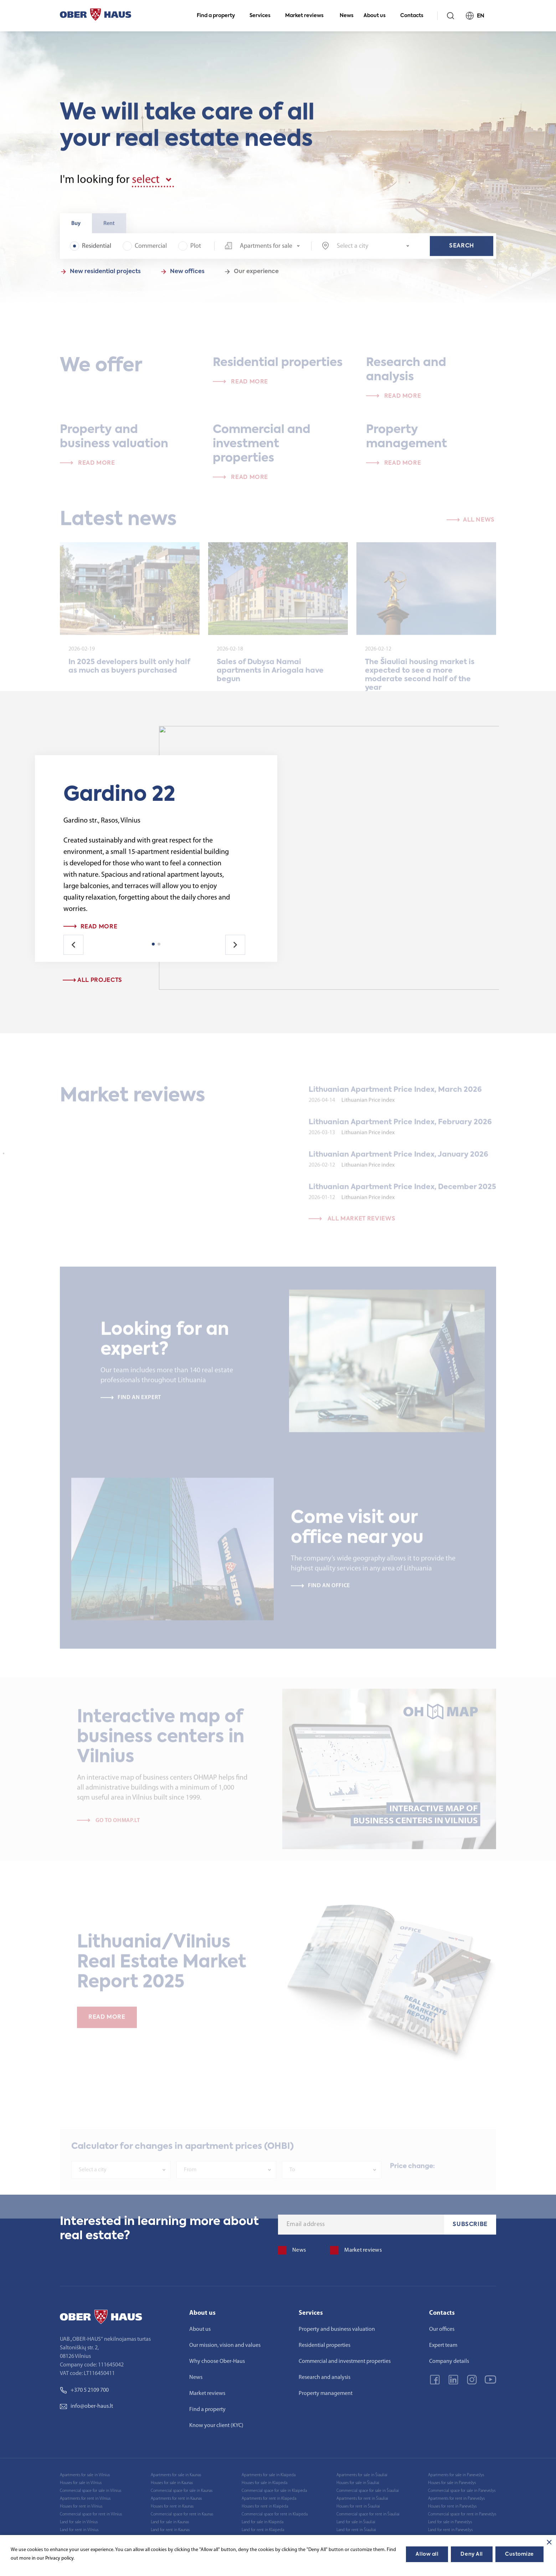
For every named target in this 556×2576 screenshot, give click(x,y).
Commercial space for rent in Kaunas (182, 2514)
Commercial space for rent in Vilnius (91, 2514)
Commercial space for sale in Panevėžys (461, 2491)
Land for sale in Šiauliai (355, 2522)
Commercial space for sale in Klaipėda (274, 2491)
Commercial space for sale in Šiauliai (367, 2491)
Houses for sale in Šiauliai (357, 2483)
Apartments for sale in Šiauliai (361, 2475)
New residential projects (105, 276)
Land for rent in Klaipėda (263, 2530)
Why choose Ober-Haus (217, 2361)
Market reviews (307, 15)
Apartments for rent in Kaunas (176, 2499)
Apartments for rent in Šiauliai (362, 2499)
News (347, 15)
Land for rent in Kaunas (170, 2530)
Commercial (145, 250)
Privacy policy (59, 2558)
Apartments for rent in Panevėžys (456, 2499)
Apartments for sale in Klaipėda (268, 2475)
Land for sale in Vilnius (79, 2522)
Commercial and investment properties (345, 2361)
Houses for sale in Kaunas (172, 2483)
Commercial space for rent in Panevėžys (462, 2514)
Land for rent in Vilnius (79, 2530)
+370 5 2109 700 (84, 2390)
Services (263, 15)
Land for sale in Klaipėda (262, 2522)
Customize (519, 2554)
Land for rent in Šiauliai (356, 2530)
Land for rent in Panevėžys (450, 2530)
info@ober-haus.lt (86, 2406)
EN (478, 16)
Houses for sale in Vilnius (81, 2483)
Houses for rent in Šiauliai (358, 2506)
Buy (76, 228)
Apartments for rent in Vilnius (85, 2499)
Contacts (414, 15)
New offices (187, 276)
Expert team (443, 2345)
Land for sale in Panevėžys (450, 2522)
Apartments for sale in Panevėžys (456, 2475)
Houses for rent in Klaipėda (265, 2506)
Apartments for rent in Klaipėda (269, 2499)
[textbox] (373, 251)
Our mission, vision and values (225, 2345)
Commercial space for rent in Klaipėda (275, 2514)
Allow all (427, 2554)
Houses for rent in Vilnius (81, 2506)
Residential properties (324, 2345)
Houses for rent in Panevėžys (452, 2506)
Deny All (471, 2554)
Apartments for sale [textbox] (266, 250)
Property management (325, 2393)
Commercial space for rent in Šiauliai (368, 2514)
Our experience (256, 276)
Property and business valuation (337, 2329)
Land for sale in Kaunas (170, 2522)
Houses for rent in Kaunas (172, 2506)
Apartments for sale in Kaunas (176, 2475)
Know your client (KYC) (216, 2425)
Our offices (441, 2329)
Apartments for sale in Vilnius (85, 2475)
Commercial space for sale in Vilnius (90, 2491)
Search (461, 250)
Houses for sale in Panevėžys (452, 2483)
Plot (189, 250)
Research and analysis (324, 2377)
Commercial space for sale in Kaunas (181, 2491)
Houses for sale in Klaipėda (264, 2483)
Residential (90, 250)
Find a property (219, 15)
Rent (109, 228)
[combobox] (262, 250)
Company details (449, 2361)
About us (378, 15)
